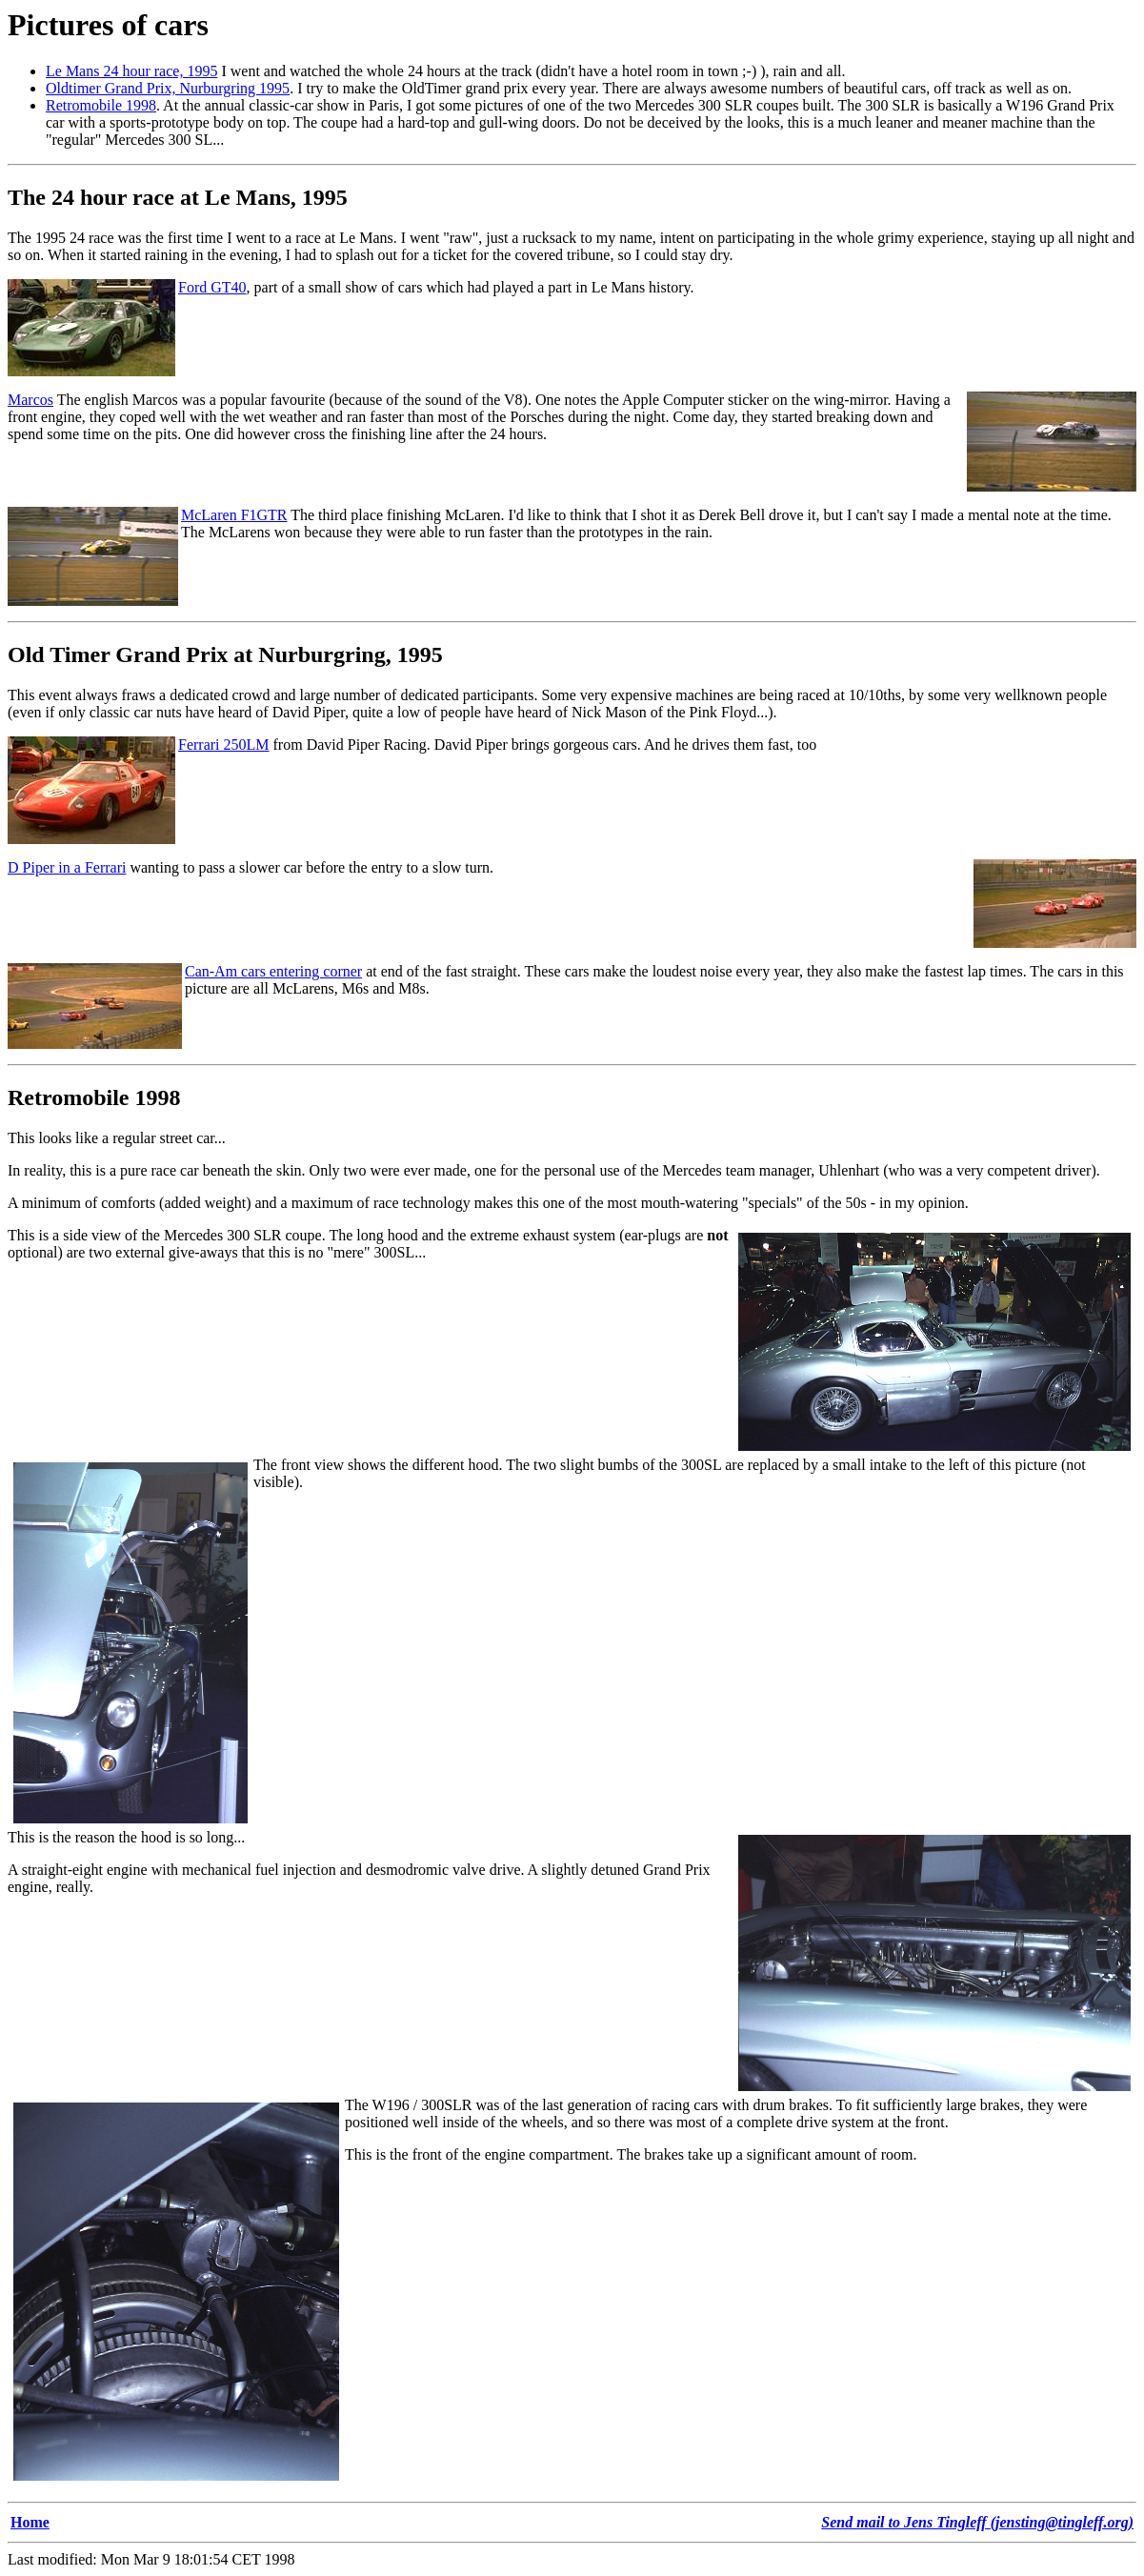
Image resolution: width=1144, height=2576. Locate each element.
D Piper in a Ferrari (67, 867)
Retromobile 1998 (101, 105)
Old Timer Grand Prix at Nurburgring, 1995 (225, 654)
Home (30, 2522)
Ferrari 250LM (224, 744)
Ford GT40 (212, 287)
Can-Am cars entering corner (273, 971)
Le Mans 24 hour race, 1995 (131, 71)
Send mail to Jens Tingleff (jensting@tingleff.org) (977, 2522)
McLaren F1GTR (234, 515)
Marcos (30, 400)
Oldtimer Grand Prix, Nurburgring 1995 (168, 88)
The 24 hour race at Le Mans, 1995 (178, 197)
